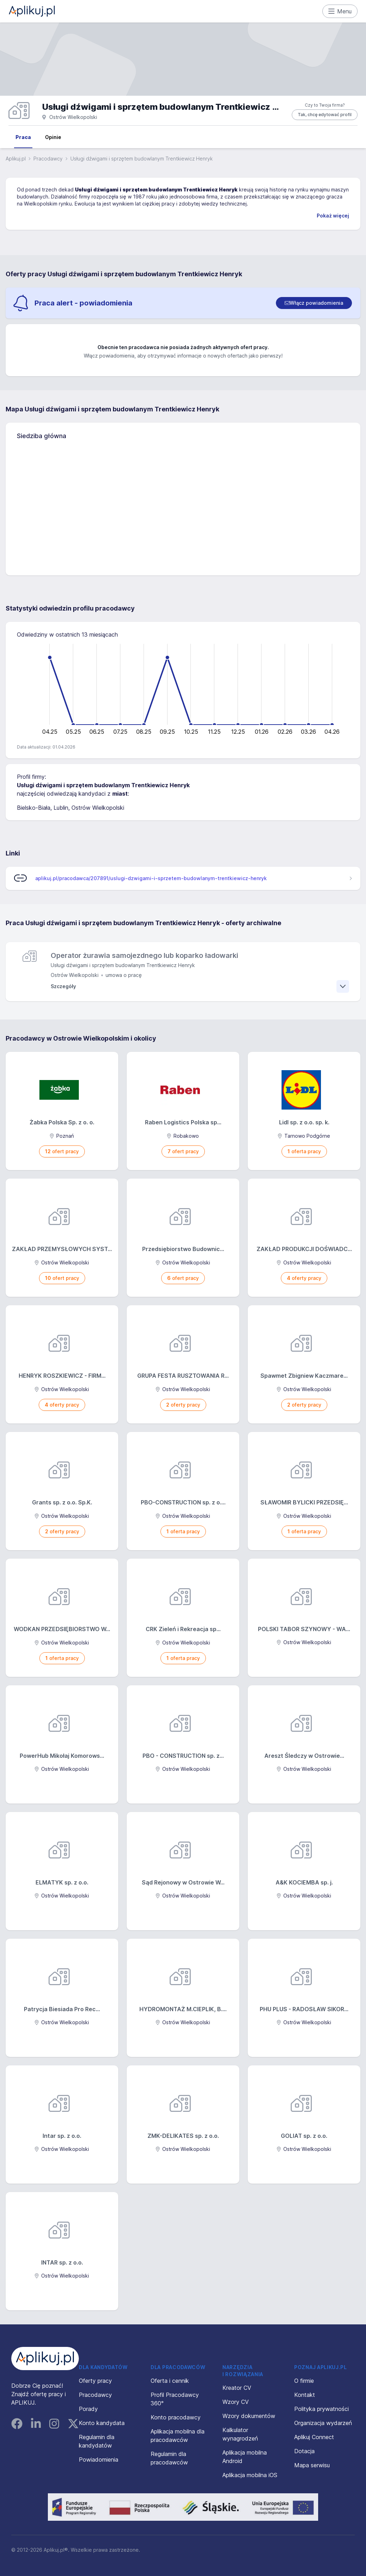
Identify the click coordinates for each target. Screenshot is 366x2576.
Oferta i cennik (170, 2380)
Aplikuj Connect (314, 2437)
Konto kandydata (102, 2422)
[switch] (314, 303)
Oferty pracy (95, 2380)
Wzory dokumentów (248, 2415)
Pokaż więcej (333, 216)
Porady (88, 2408)
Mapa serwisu (312, 2465)
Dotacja (304, 2451)
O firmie (304, 2380)
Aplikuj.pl (16, 159)
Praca (23, 137)
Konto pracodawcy (176, 2417)
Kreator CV (236, 2387)
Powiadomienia (98, 2459)
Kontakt (304, 2394)
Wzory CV (235, 2401)
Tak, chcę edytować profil (325, 114)
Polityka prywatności (321, 2408)
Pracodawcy (48, 159)
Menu (340, 11)
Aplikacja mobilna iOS (249, 2475)
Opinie (53, 137)
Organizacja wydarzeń (323, 2422)
